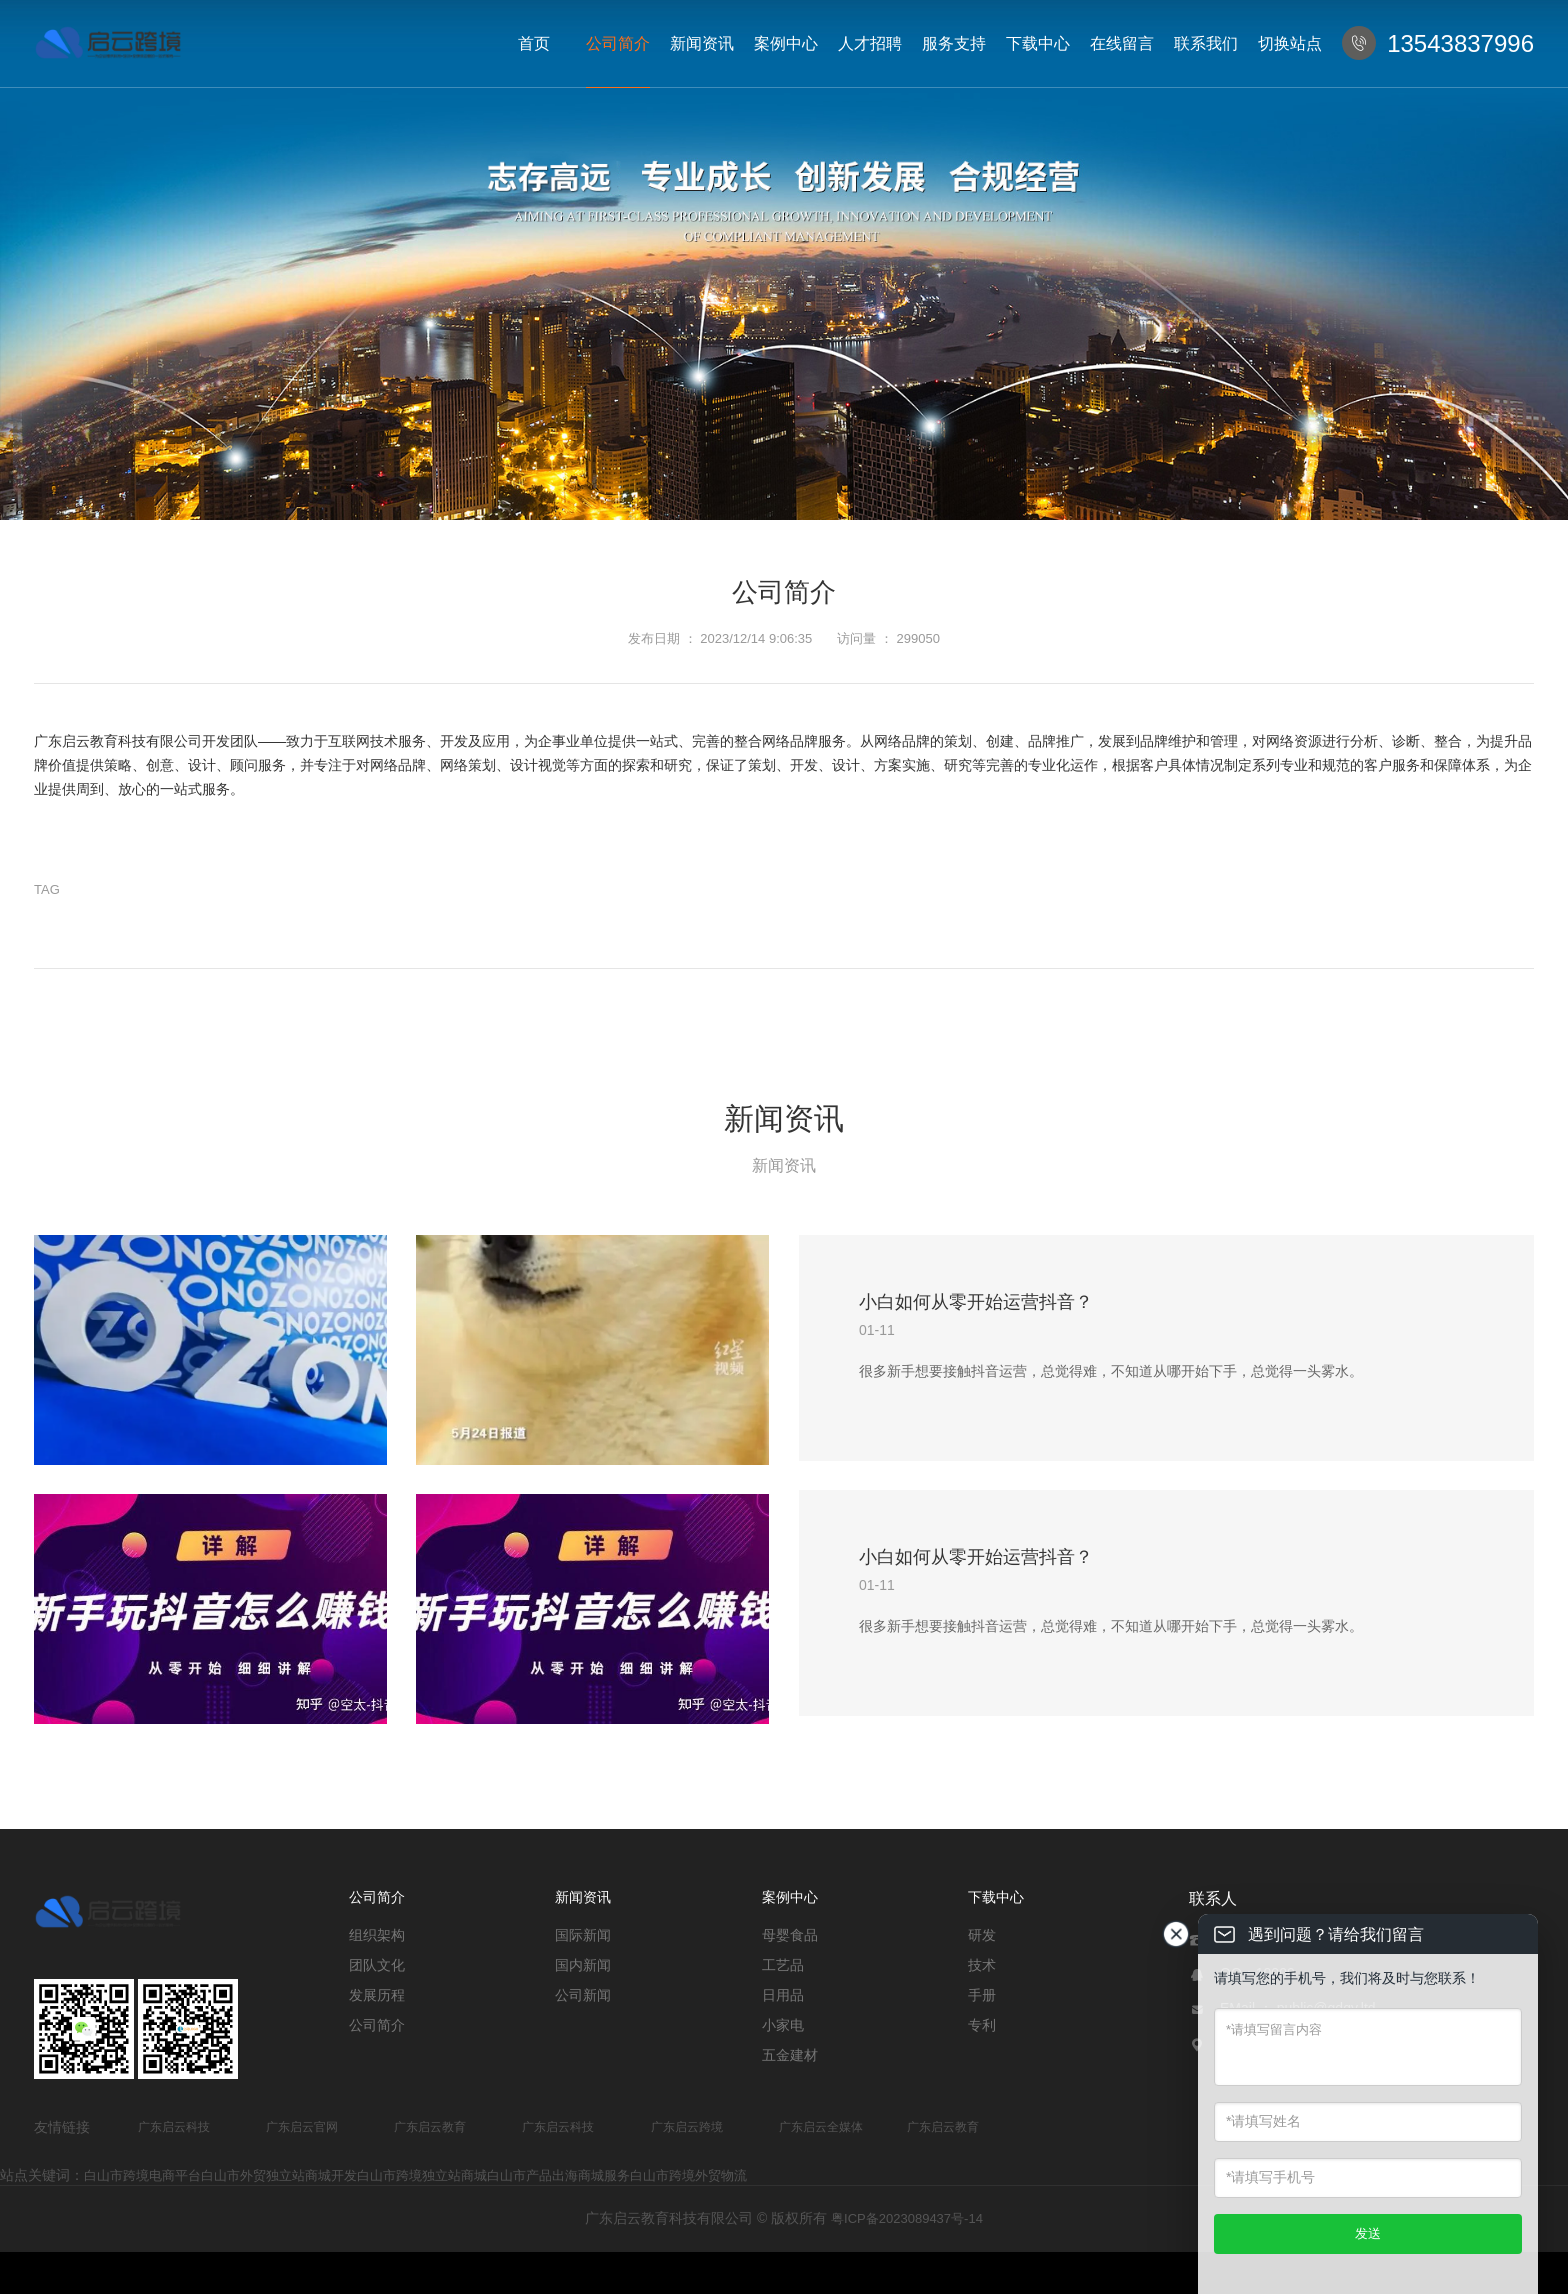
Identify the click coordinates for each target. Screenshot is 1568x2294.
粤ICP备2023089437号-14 (907, 2218)
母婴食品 (790, 1935)
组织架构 (377, 1935)
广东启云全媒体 (821, 2127)
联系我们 (1206, 43)
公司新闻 (583, 1995)
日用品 (783, 1995)
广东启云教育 (430, 2127)
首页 (534, 43)
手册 (982, 1995)
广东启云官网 (302, 2127)
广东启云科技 (174, 2127)
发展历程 (377, 1995)
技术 (982, 1965)
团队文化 (377, 1965)
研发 (982, 1935)
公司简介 (618, 43)
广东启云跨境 (687, 2127)
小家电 (783, 2025)
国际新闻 (583, 1935)
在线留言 (1122, 43)
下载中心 (1038, 43)
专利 (982, 2025)
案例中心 (786, 43)
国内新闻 (583, 1965)
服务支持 (954, 43)
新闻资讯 (702, 43)
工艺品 (783, 1965)
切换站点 (1290, 43)
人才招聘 (870, 43)
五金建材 (790, 2055)
